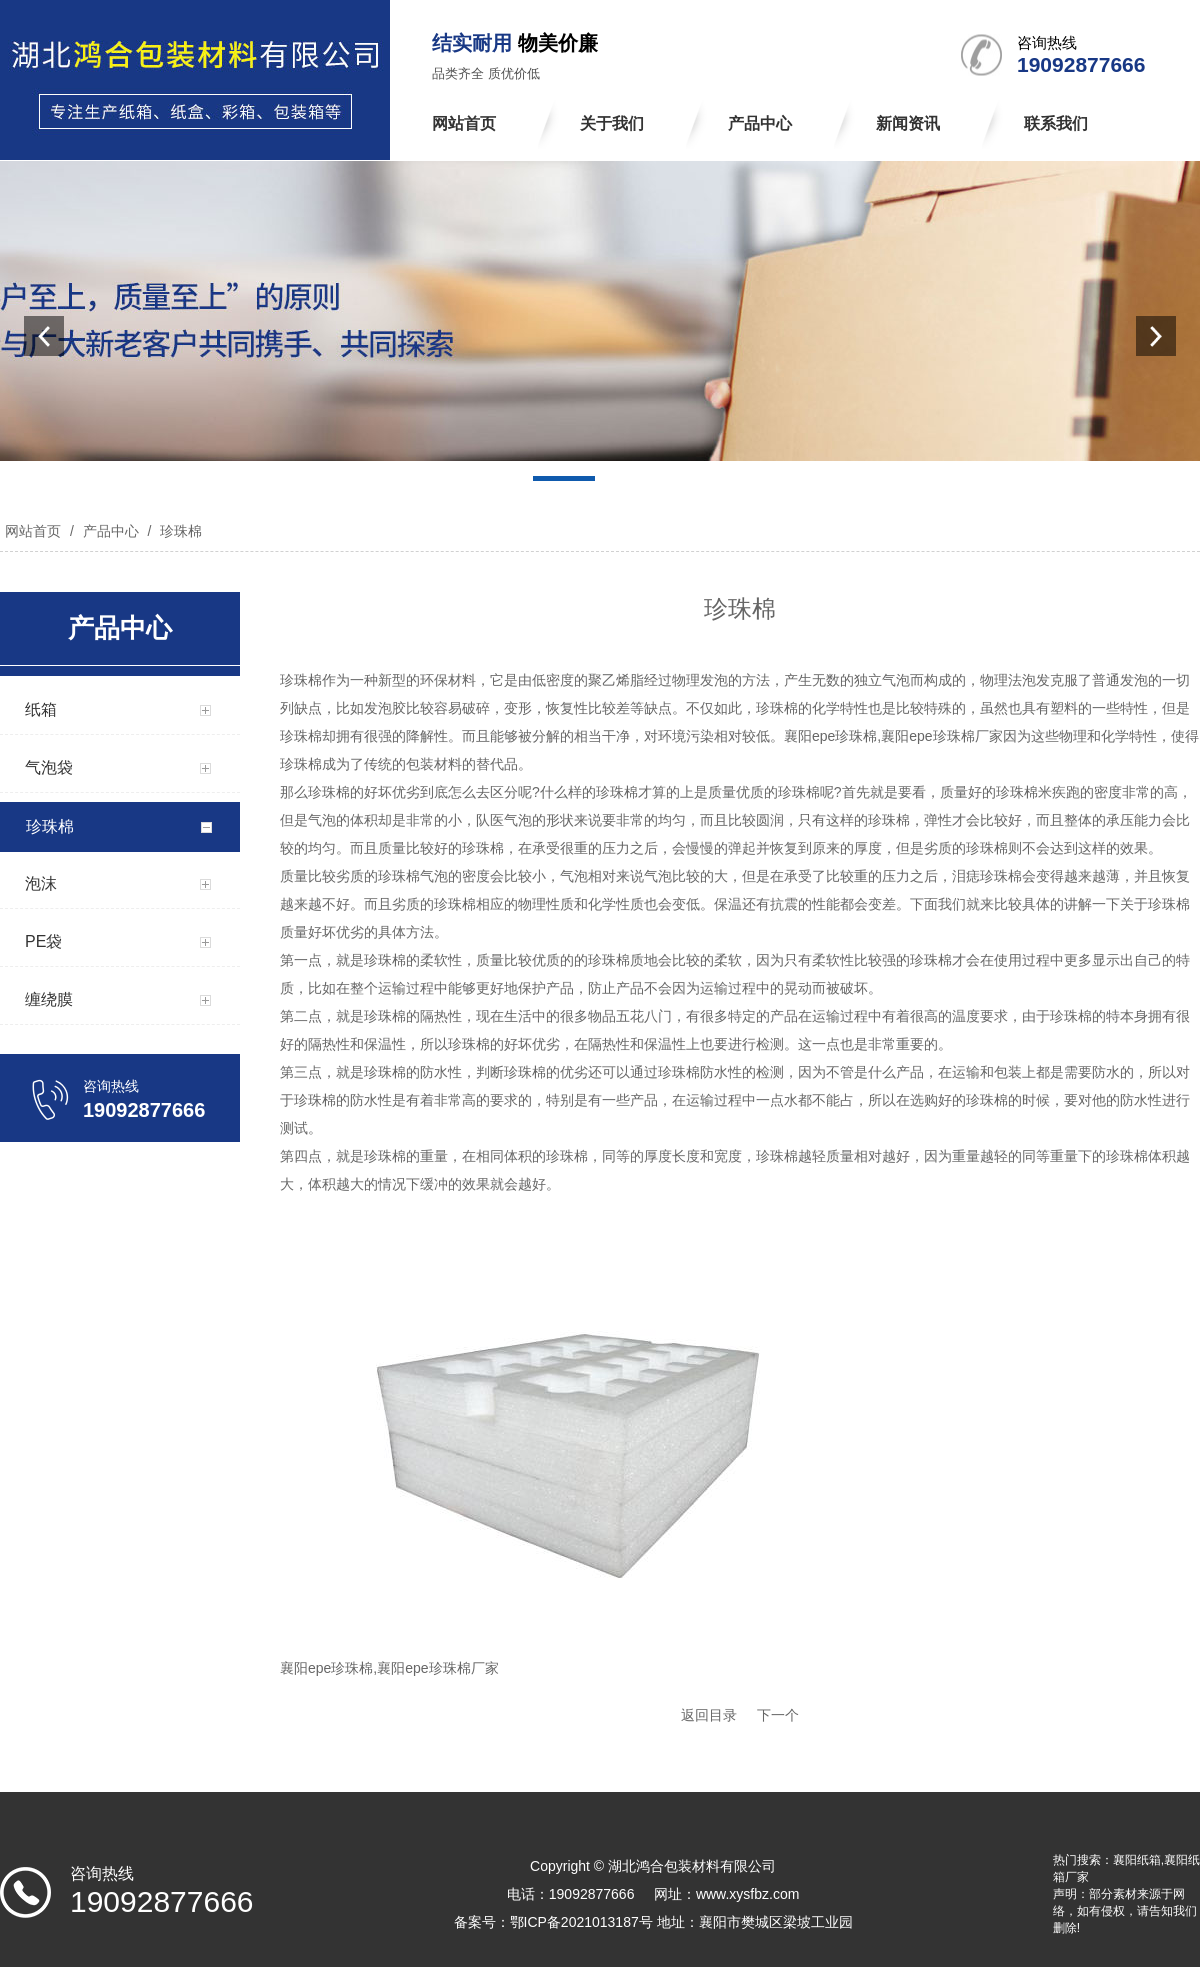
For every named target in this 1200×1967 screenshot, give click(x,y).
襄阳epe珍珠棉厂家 (941, 736)
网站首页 (33, 531)
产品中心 (111, 531)
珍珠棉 (179, 531)
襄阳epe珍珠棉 (830, 736)
